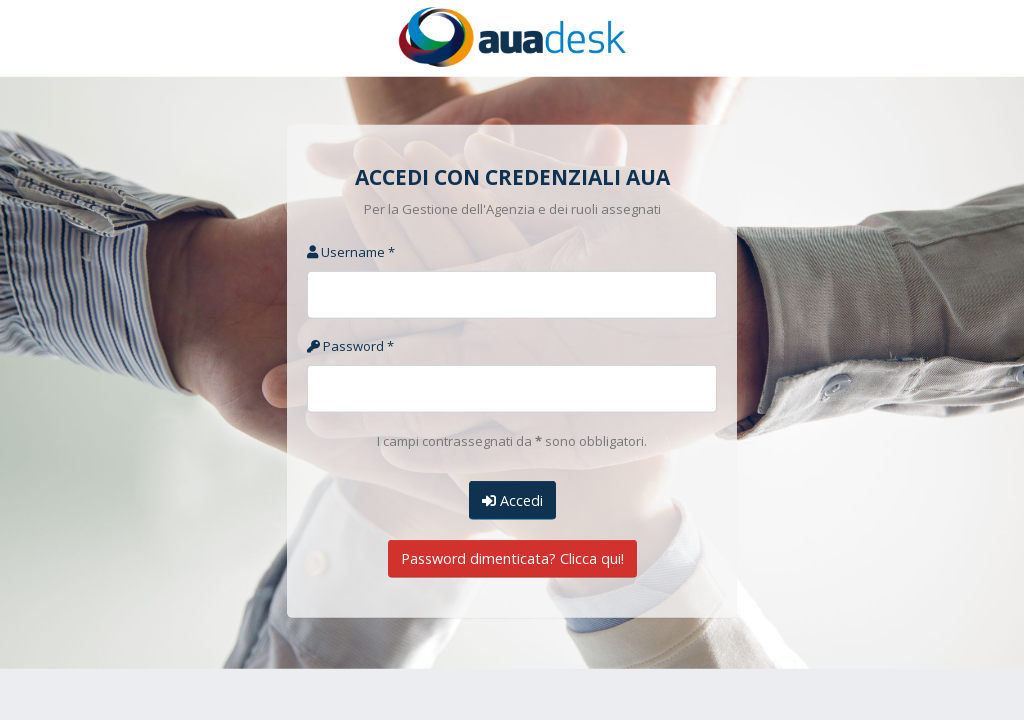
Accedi (512, 499)
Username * (351, 252)
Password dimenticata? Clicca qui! (512, 558)
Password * (350, 346)
